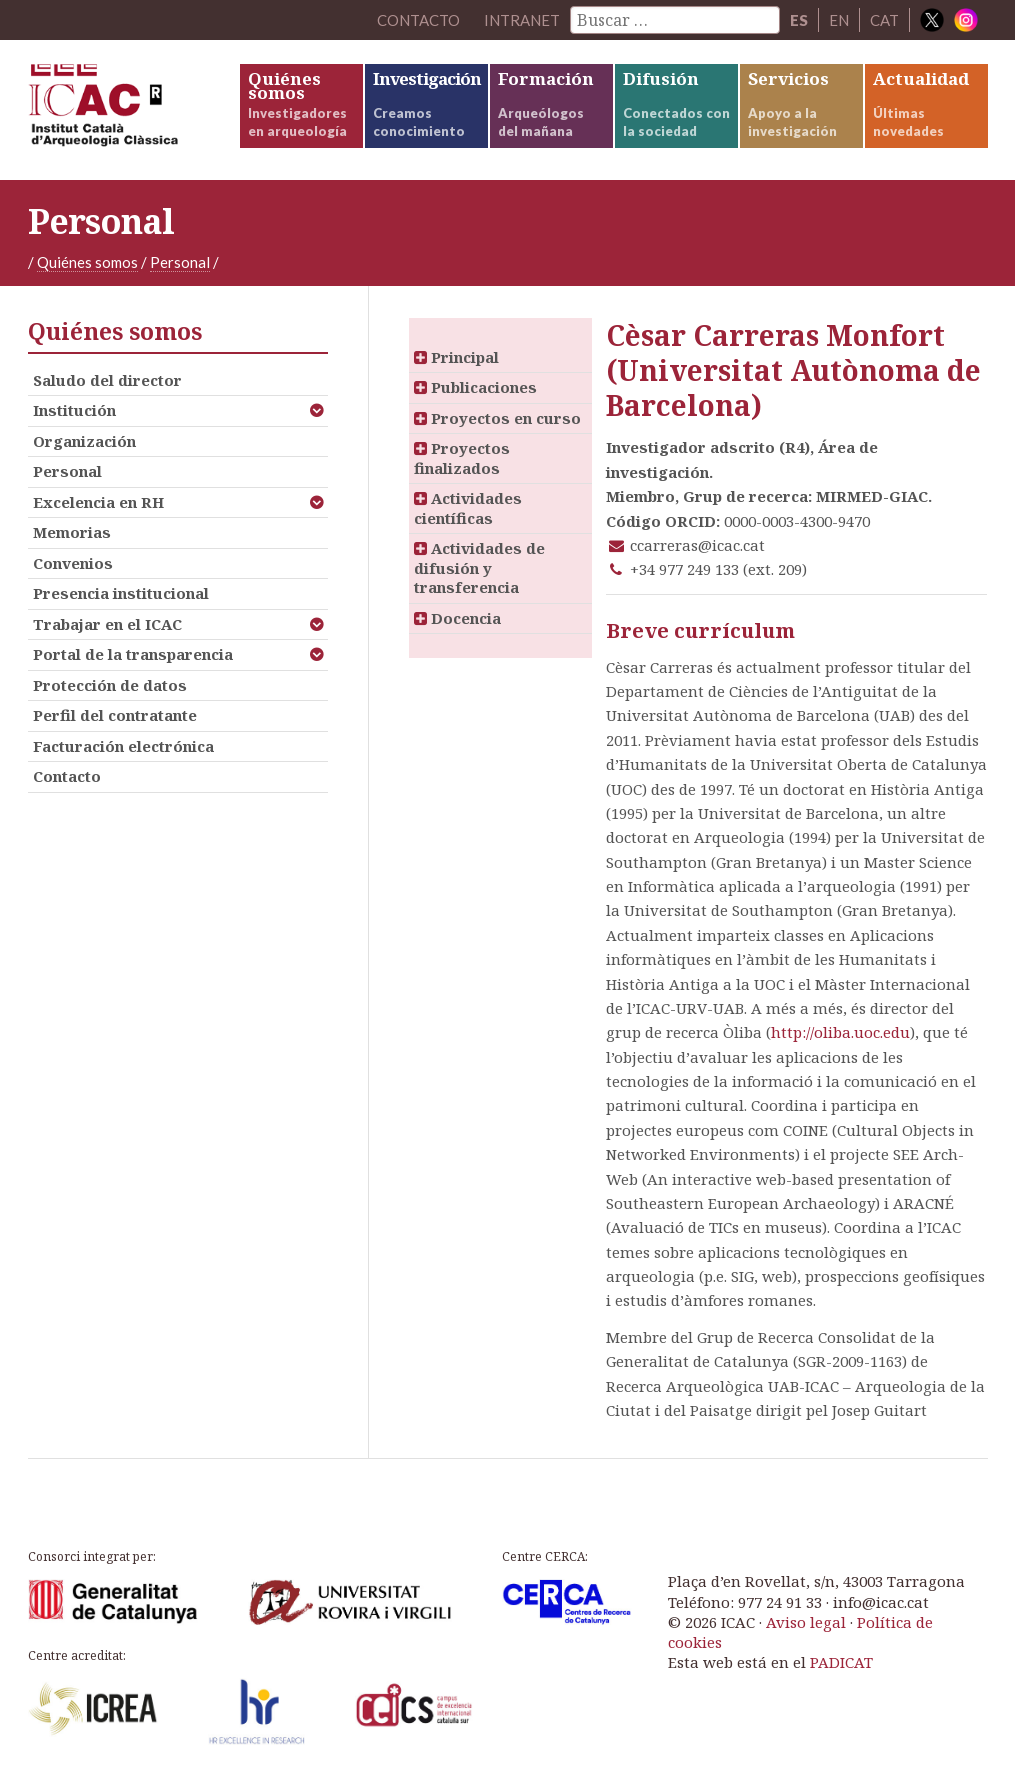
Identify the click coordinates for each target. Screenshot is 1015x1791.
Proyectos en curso (497, 418)
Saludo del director (107, 380)
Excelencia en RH (98, 502)
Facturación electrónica (123, 746)
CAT (884, 20)
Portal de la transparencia (133, 654)
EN (839, 20)
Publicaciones (475, 387)
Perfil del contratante (115, 715)
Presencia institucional (121, 593)
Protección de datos (110, 685)
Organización (84, 441)
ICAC (133, 110)
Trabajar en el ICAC (107, 624)
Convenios (73, 563)
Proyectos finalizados (462, 458)
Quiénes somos (87, 262)
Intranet (522, 20)
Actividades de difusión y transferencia (479, 567)
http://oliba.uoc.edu (840, 1032)
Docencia (457, 618)
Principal (456, 357)
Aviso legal (806, 1622)
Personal (180, 262)
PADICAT (841, 1662)
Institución (74, 410)
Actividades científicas (468, 508)
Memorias (72, 532)
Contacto (67, 776)
